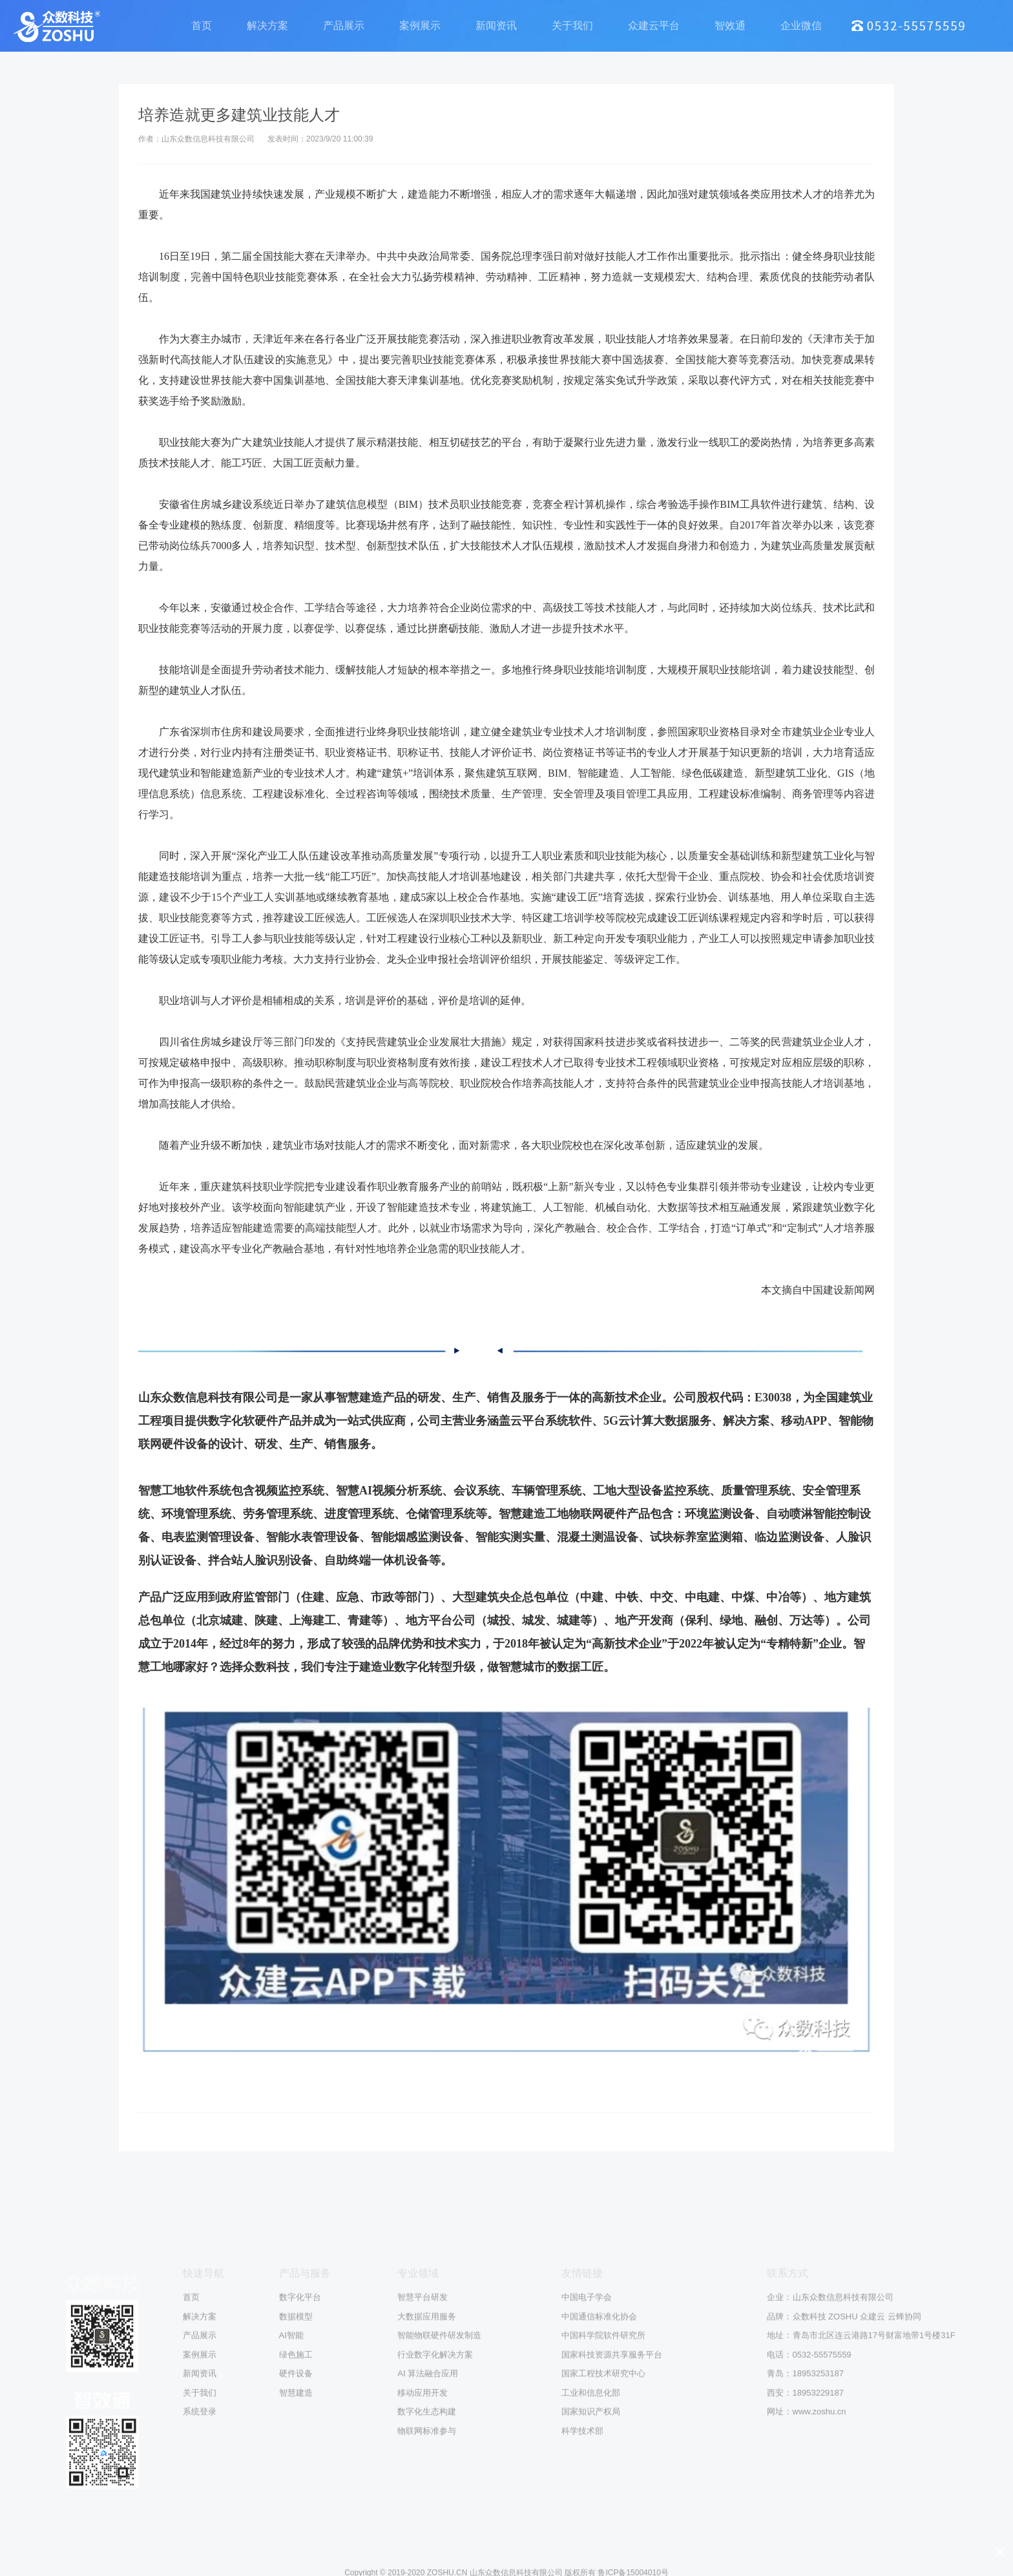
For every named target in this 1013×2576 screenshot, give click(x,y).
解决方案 (267, 26)
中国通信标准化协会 (599, 2543)
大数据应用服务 (426, 2543)
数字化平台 (300, 2524)
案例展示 (420, 26)
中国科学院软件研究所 (603, 2562)
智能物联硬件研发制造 (439, 2562)
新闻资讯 (496, 26)
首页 (201, 26)
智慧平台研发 (422, 2524)
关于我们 (572, 26)
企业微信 (801, 26)
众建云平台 (654, 26)
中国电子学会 (586, 2524)
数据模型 (296, 2543)
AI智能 (291, 2562)
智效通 (730, 26)
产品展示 (343, 26)
